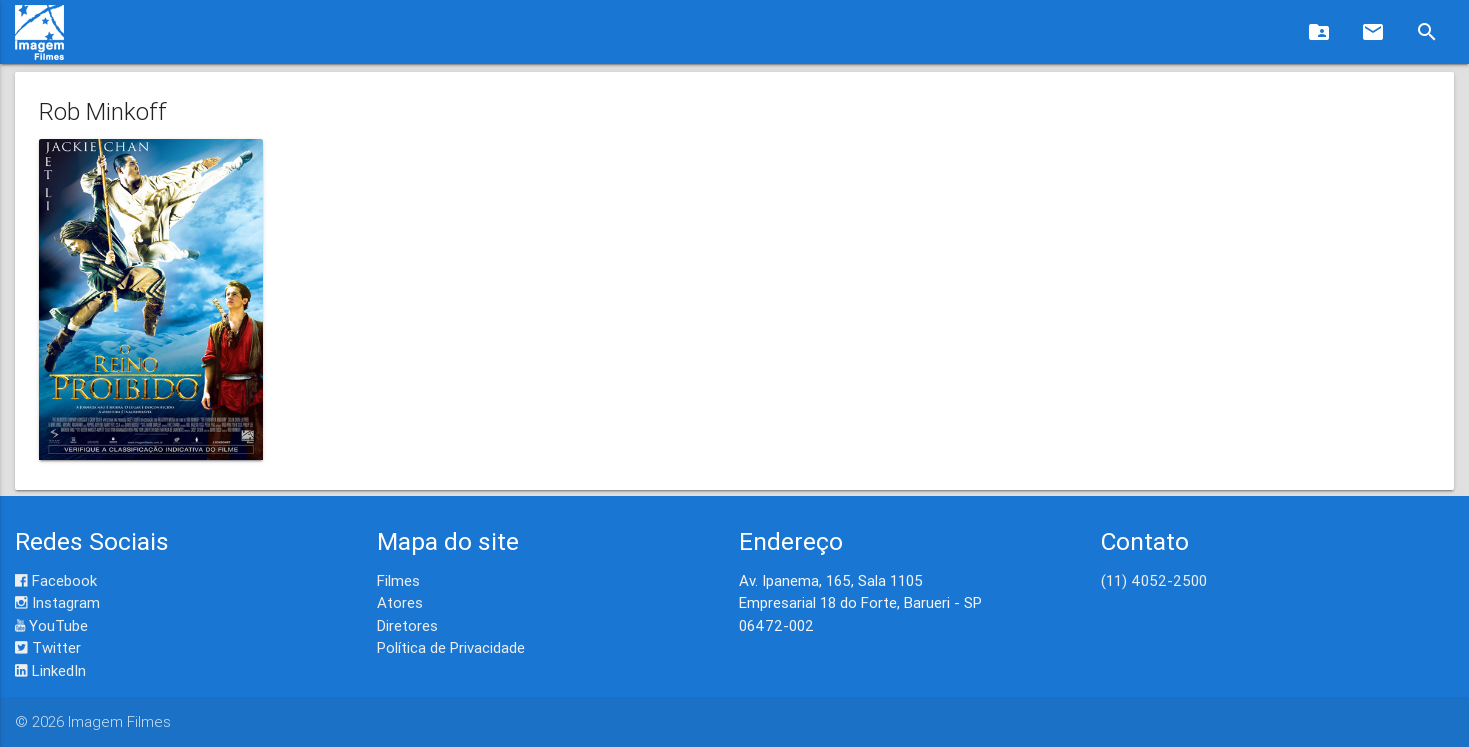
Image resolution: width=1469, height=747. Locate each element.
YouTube (51, 625)
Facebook (56, 580)
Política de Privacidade (451, 647)
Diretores (407, 625)
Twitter (48, 647)
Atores (400, 602)
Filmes (398, 580)
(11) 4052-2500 (1154, 580)
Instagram (57, 602)
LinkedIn (50, 670)
